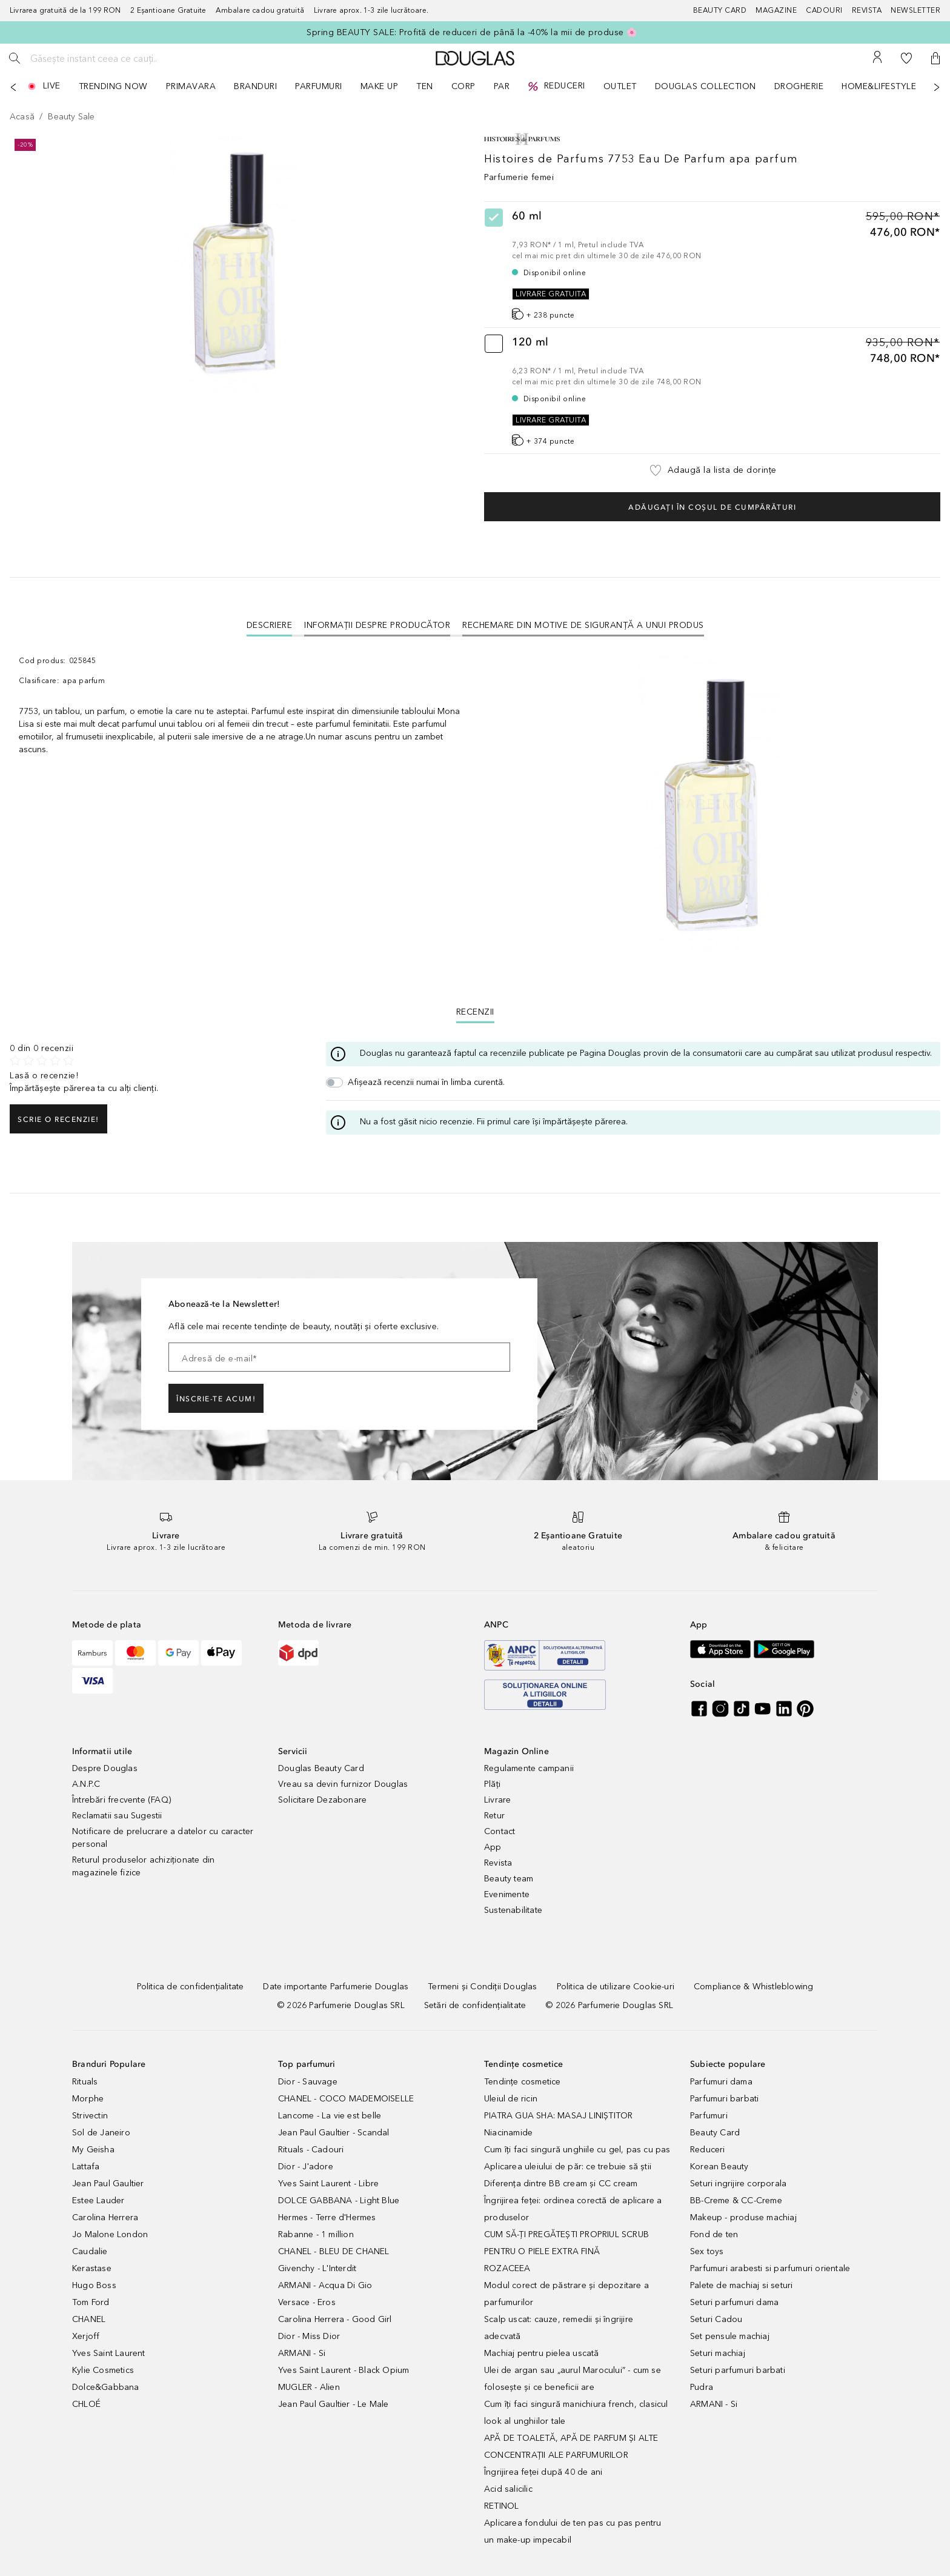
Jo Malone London (110, 2234)
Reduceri (707, 2149)
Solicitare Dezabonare (322, 1800)
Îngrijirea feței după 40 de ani (543, 2472)
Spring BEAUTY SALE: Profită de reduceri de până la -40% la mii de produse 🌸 (472, 32)
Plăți (492, 1784)
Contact (499, 1831)
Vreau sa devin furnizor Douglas (343, 1784)
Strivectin (90, 2116)
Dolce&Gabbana (105, 2387)
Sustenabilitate (513, 1910)
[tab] (270, 625)
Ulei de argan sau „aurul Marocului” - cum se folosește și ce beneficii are (572, 2378)
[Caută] (14, 58)
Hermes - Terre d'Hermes (327, 2217)
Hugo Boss (94, 2285)
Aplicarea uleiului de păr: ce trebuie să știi (567, 2166)
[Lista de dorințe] (906, 58)
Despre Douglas (105, 1768)
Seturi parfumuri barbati (737, 2370)
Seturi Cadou (716, 2319)
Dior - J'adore (305, 2166)
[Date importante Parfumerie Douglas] (335, 1986)
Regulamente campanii (529, 1768)
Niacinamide (508, 2132)
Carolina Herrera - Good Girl (335, 2319)
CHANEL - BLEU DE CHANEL (334, 2251)
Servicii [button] (293, 1751)
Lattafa (85, 2166)
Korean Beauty (719, 2166)
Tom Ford (91, 2302)
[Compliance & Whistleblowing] (753, 1986)
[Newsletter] (915, 10)
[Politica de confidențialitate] (190, 1986)
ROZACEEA (507, 2268)
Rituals (85, 2082)
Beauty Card (715, 2132)
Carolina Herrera (105, 2217)
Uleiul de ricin (510, 2099)
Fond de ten (714, 2234)
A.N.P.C (86, 1784)
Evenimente (507, 1894)
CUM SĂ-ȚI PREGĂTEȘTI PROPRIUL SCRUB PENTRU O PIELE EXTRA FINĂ (566, 2243)
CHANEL (88, 2319)
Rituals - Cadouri (311, 2149)
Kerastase (91, 2268)
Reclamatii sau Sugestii (117, 1815)
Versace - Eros (307, 2302)
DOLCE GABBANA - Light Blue (338, 2200)
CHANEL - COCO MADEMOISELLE (346, 2099)
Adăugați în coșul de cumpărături (712, 507)
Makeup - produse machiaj (743, 2217)
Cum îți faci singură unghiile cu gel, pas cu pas (577, 2149)
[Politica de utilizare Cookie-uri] (615, 1986)
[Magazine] (781, 10)
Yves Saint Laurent (108, 2353)
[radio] (712, 265)
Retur (494, 1815)
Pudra (701, 2387)
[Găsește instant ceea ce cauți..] (118, 58)
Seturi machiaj (717, 2353)
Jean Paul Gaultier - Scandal (334, 2132)
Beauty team (508, 1879)
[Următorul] (936, 87)
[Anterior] (13, 87)
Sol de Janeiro (101, 2132)
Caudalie (90, 2251)
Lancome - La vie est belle (329, 2116)
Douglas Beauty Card (321, 1768)
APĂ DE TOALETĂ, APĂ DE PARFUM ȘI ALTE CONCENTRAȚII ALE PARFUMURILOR (571, 2446)
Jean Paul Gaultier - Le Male (333, 2404)
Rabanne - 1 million (316, 2234)
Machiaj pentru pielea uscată (541, 2353)
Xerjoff (85, 2336)
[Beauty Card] (724, 10)
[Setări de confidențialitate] (475, 2005)
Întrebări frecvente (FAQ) (121, 1800)
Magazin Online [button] (516, 1751)
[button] (935, 58)
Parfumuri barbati (724, 2099)
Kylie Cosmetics (103, 2370)
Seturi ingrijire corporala (738, 2183)
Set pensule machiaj (729, 2336)
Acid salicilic (508, 2489)
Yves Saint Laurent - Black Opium (343, 2370)
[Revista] (871, 10)
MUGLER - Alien (309, 2387)
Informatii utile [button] (102, 1751)
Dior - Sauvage (307, 2082)
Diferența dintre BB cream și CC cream (560, 2183)
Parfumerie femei (519, 177)
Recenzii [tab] (475, 1012)
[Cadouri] (829, 10)
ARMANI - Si (301, 2353)
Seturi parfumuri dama (734, 2302)
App (493, 1847)
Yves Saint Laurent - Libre (328, 2183)
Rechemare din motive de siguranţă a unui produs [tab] (583, 625)
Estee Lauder (98, 2200)
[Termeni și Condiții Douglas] (482, 1986)
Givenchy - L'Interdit (317, 2268)
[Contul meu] (877, 58)
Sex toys (707, 2251)
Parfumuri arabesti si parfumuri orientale (770, 2268)
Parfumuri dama (721, 2082)
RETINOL (501, 2506)
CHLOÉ (86, 2404)
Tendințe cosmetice (522, 2082)
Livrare (497, 1800)
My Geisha (93, 2149)
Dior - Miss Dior (309, 2336)
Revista (498, 1863)
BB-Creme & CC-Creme (736, 2200)
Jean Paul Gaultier (108, 2183)
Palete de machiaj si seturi (741, 2285)
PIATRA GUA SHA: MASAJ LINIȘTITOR (558, 2116)
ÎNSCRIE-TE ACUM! (216, 1399)
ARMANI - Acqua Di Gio (325, 2285)
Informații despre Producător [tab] (377, 625)
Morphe (88, 2099)
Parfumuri (709, 2116)
